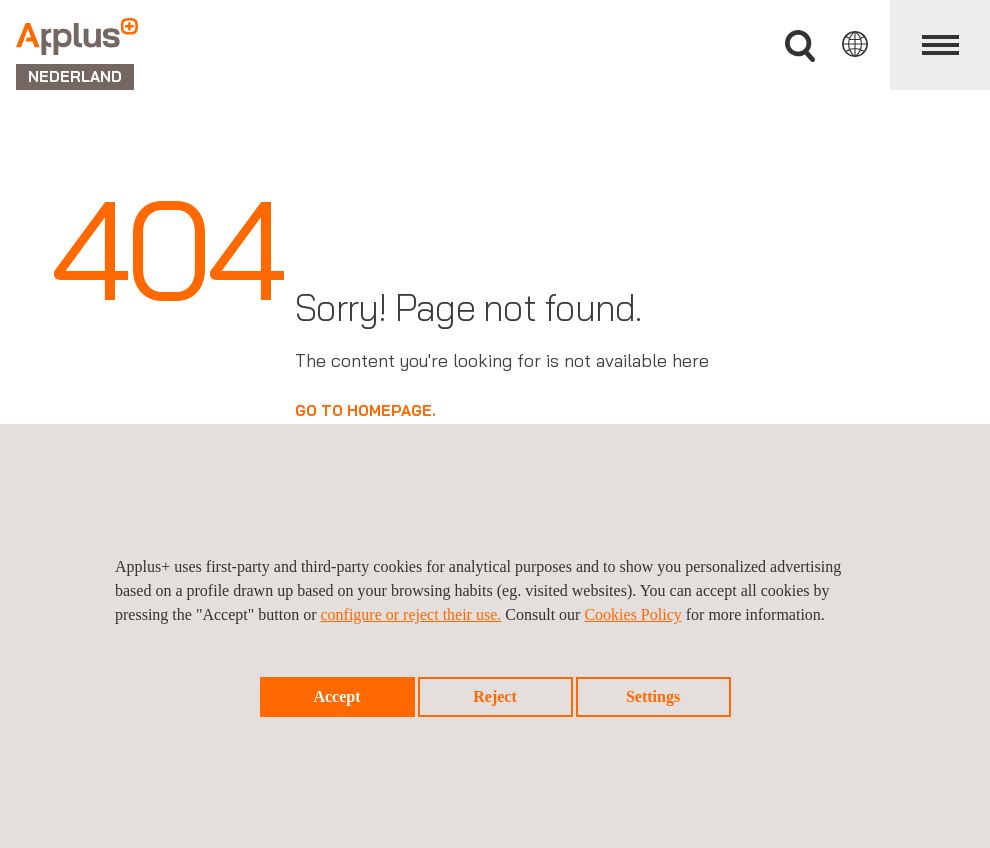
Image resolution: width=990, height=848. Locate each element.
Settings (653, 696)
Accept (336, 696)
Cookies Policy (632, 614)
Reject (495, 696)
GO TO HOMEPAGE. (365, 410)
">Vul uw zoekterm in (800, 46)
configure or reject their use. (410, 614)
